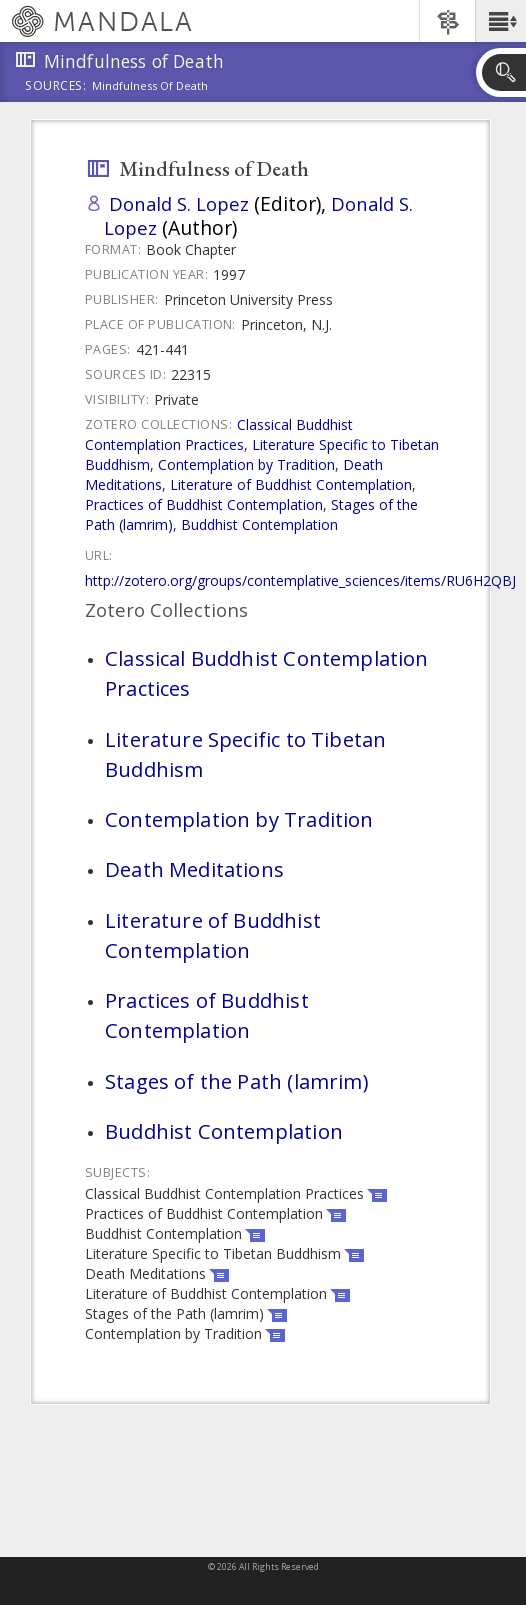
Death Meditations (194, 869)
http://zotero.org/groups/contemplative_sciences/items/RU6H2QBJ (300, 580)
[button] (500, 21)
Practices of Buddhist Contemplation (204, 504)
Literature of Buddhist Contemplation (291, 484)
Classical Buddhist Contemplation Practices (219, 434)
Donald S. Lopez (179, 203)
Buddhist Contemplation (259, 524)
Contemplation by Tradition (246, 464)
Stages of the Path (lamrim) (236, 1081)
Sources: (56, 87)
